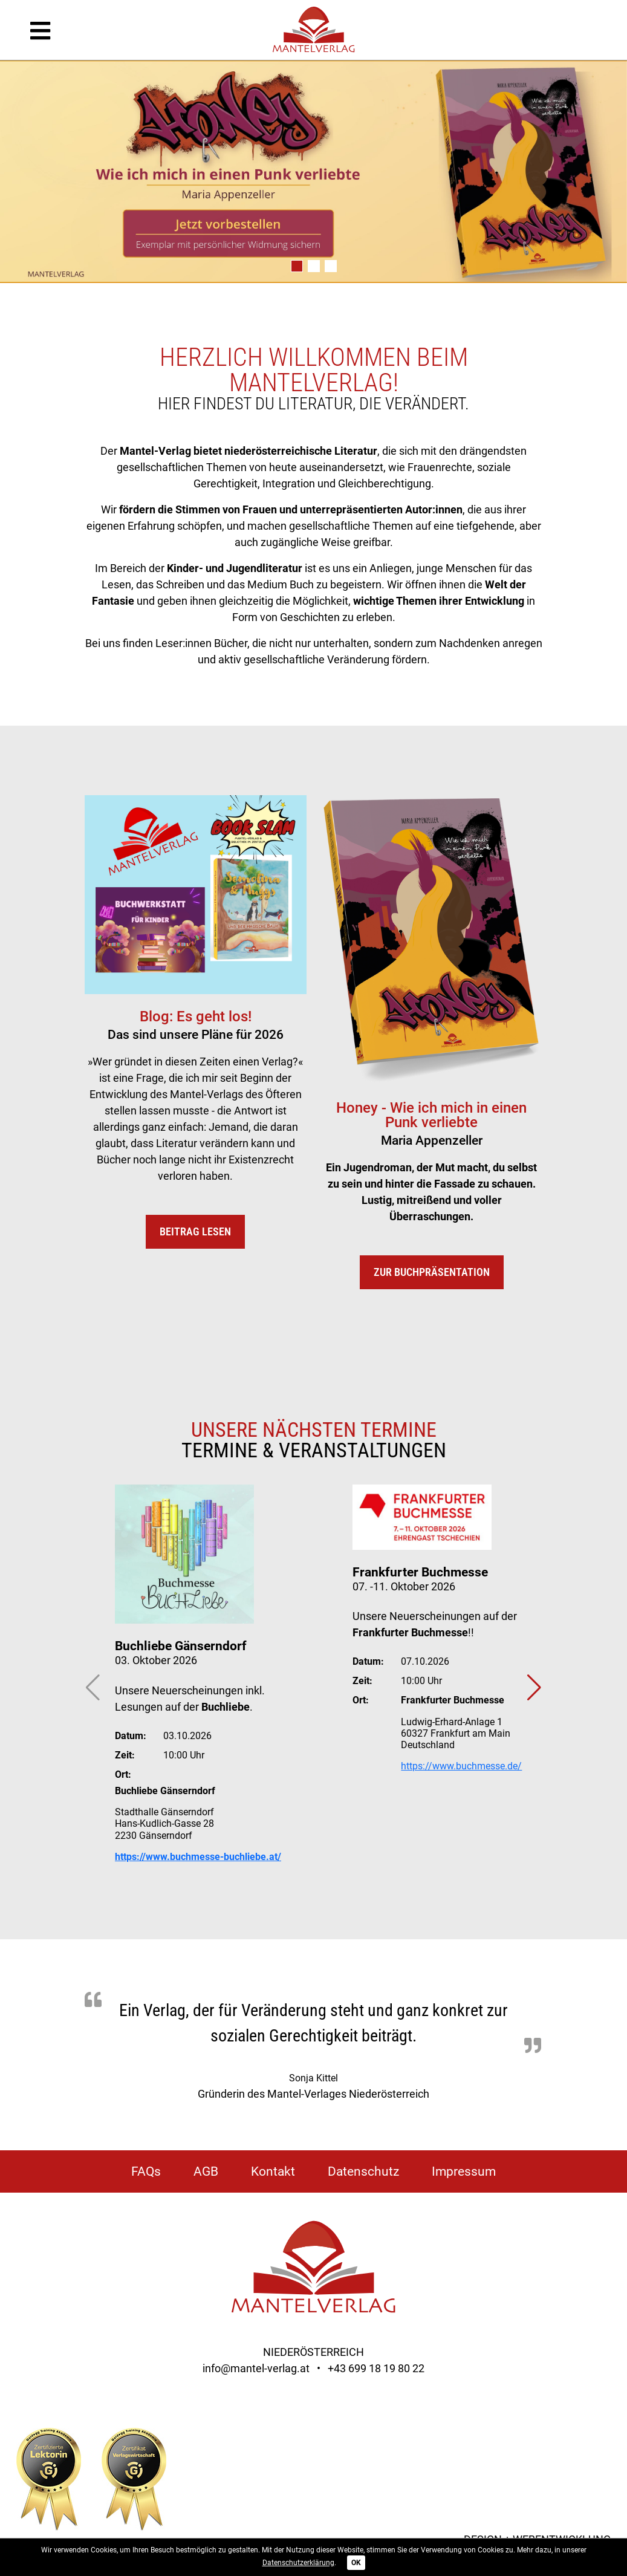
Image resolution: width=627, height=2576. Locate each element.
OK (356, 2562)
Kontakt (273, 2171)
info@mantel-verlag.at (256, 2368)
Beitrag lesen (195, 1231)
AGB (205, 2171)
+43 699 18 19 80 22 (376, 2368)
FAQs (146, 2171)
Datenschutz (363, 2171)
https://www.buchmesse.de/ (461, 1766)
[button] (297, 266)
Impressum (464, 2171)
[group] (313, 179)
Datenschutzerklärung (298, 2562)
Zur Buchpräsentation (432, 1272)
